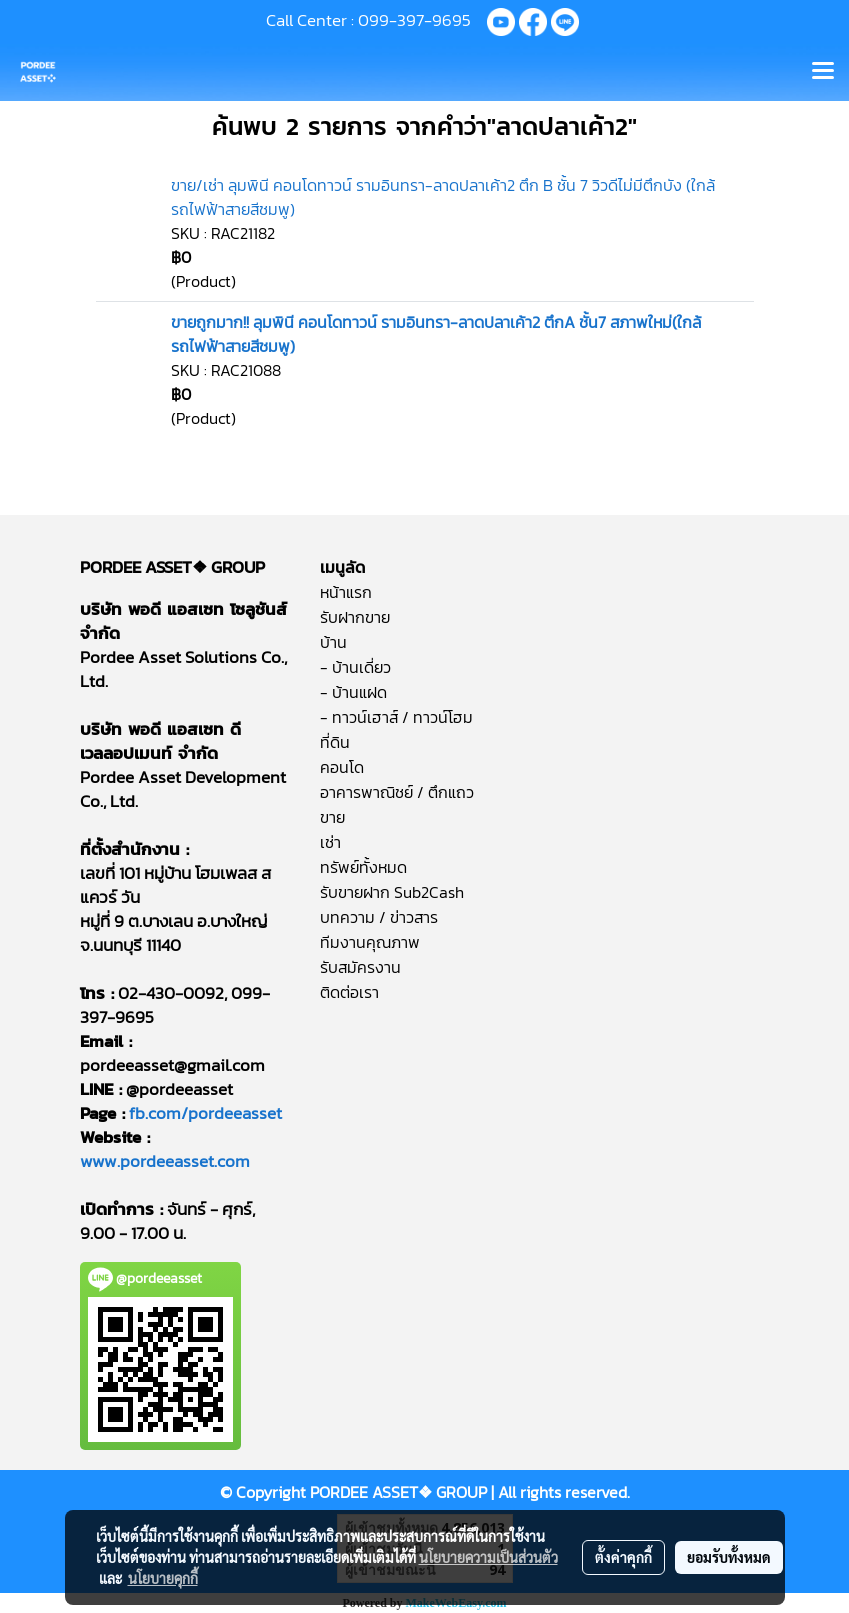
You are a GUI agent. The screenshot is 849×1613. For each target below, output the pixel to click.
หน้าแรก (346, 592)
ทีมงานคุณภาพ (370, 942)
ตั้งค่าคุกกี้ (623, 1557)
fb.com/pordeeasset (205, 1113)
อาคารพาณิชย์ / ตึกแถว (397, 792)
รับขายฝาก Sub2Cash (392, 892)
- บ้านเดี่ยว (355, 667)
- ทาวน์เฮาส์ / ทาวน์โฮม (396, 717)
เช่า (330, 842)
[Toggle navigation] (823, 72)
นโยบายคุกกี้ (163, 1578)
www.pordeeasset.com (165, 1161)
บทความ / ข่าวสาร (379, 917)
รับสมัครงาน (360, 967)
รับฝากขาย (355, 617)
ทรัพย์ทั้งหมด (363, 867)
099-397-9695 (414, 20)
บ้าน (333, 642)
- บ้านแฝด (353, 692)
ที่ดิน (335, 742)
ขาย (332, 817)
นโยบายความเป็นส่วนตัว (488, 1557)
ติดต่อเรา (349, 992)
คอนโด (342, 767)
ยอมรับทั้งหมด (729, 1557)
